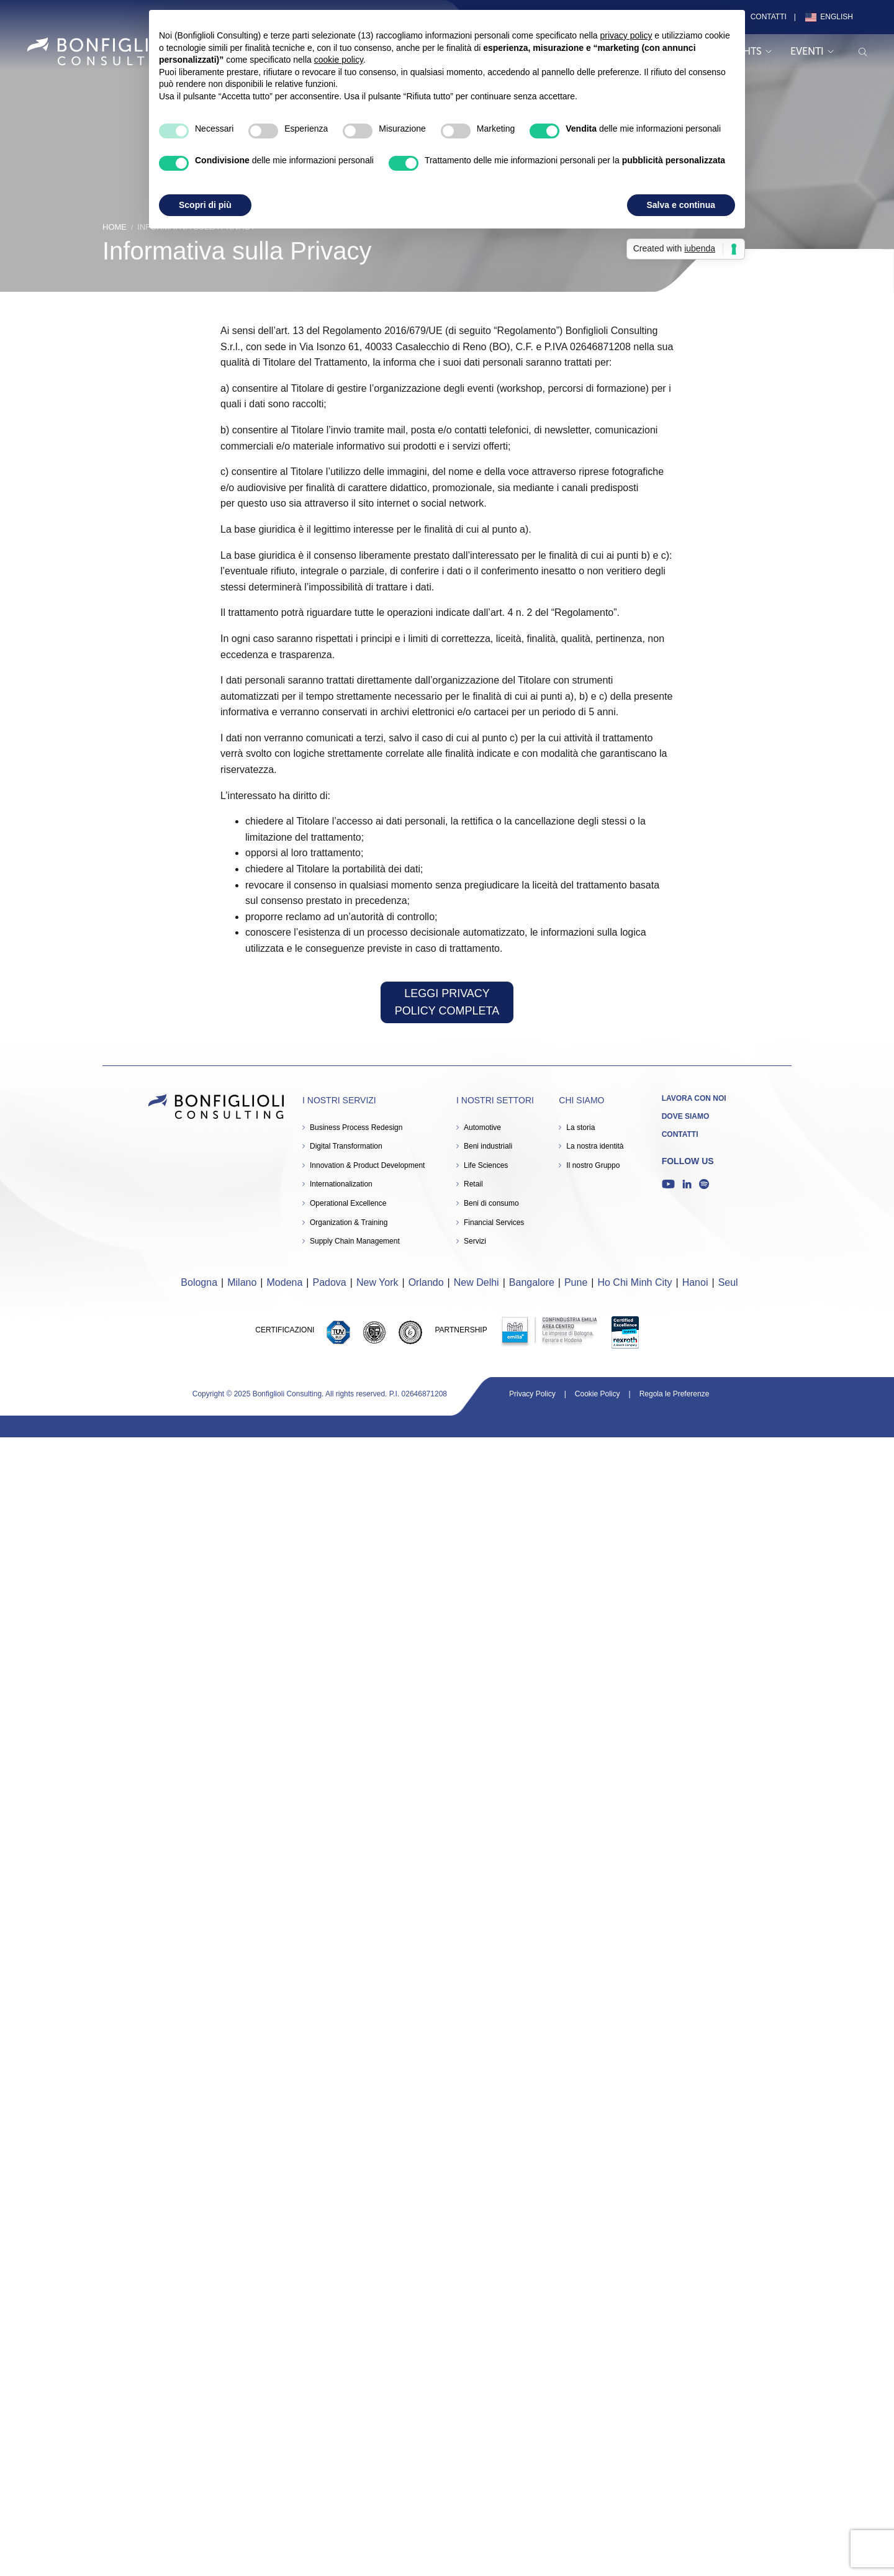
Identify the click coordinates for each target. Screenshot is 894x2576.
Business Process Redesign (356, 1127)
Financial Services (494, 1222)
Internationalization (341, 1184)
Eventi (812, 51)
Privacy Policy (532, 1394)
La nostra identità (594, 1146)
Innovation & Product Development (367, 1165)
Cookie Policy (597, 1394)
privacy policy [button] (626, 35)
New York (377, 1282)
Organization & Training (348, 1222)
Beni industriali (488, 1146)
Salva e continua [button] (681, 205)
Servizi (475, 1241)
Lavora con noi (694, 1098)
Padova (329, 1282)
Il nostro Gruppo (593, 1165)
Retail (473, 1184)
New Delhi (476, 1282)
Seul (728, 1282)
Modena (285, 1282)
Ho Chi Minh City (634, 1282)
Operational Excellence (348, 1203)
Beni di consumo (491, 1203)
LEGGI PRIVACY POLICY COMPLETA (447, 1002)
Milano (241, 1282)
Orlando (426, 1282)
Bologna (199, 1282)
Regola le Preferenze (674, 1394)
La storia (580, 1127)
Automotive (482, 1127)
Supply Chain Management (355, 1241)
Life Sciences (486, 1165)
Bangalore (531, 1282)
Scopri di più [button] (205, 205)
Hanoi (695, 1282)
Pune (575, 1282)
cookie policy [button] (338, 60)
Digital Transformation (346, 1146)
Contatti (769, 16)
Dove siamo (686, 1116)
